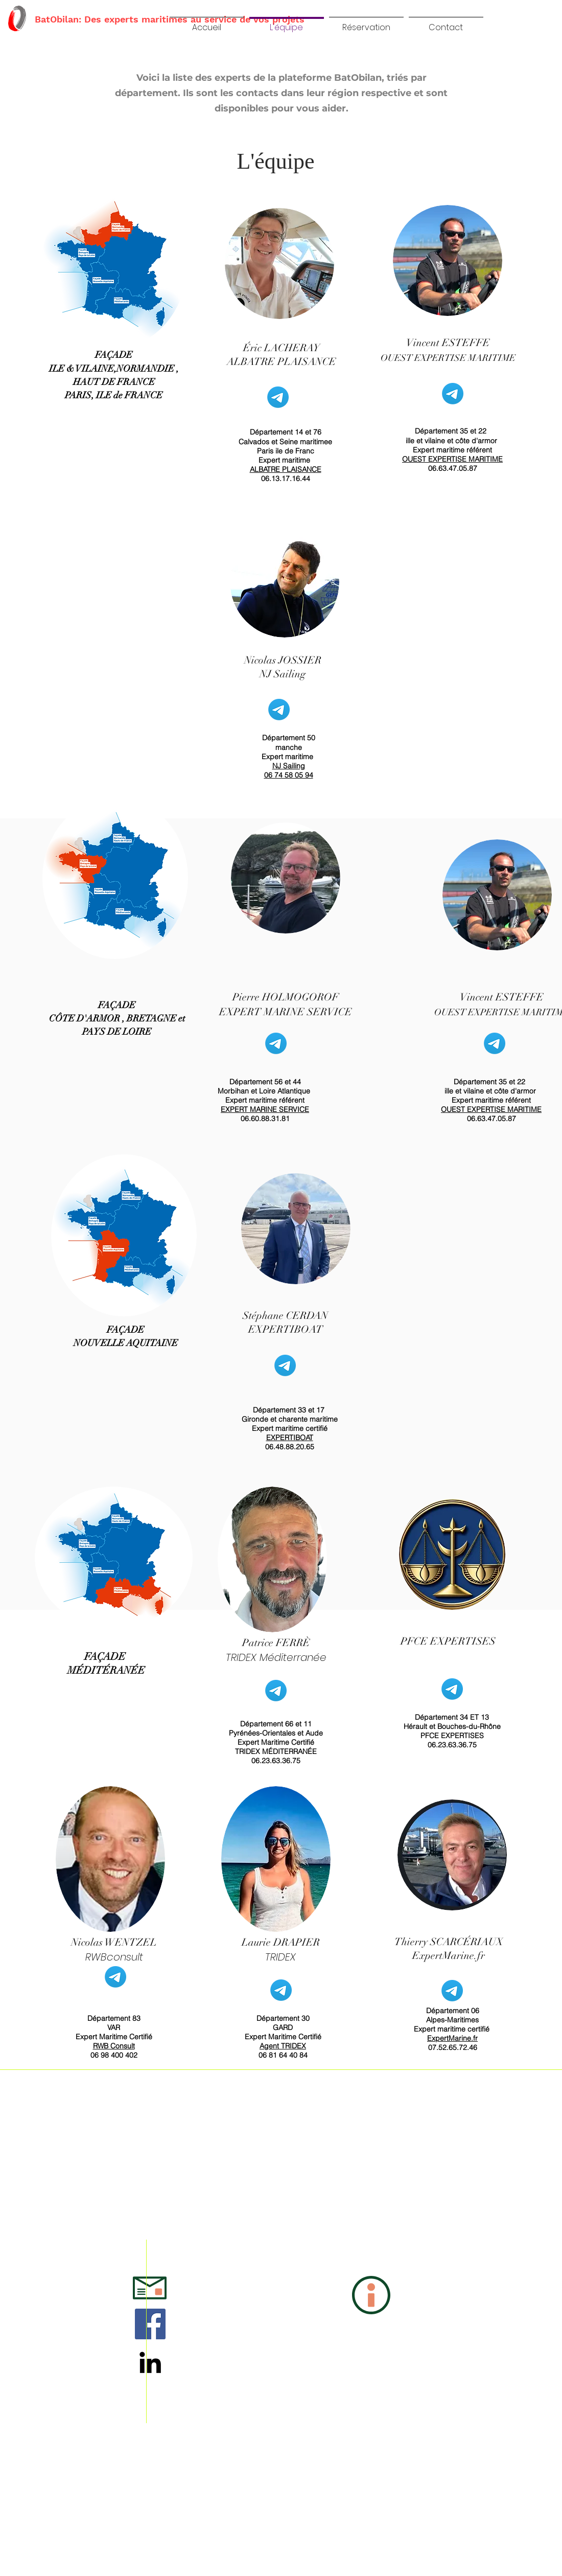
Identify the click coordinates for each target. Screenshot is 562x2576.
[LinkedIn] (150, 2362)
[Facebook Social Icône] (150, 2324)
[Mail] (278, 397)
